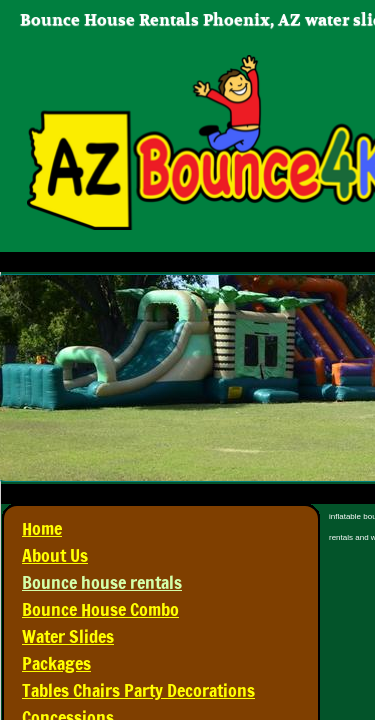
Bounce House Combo (100, 609)
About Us (55, 555)
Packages (56, 663)
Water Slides (68, 636)
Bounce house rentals (102, 582)
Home (42, 528)
